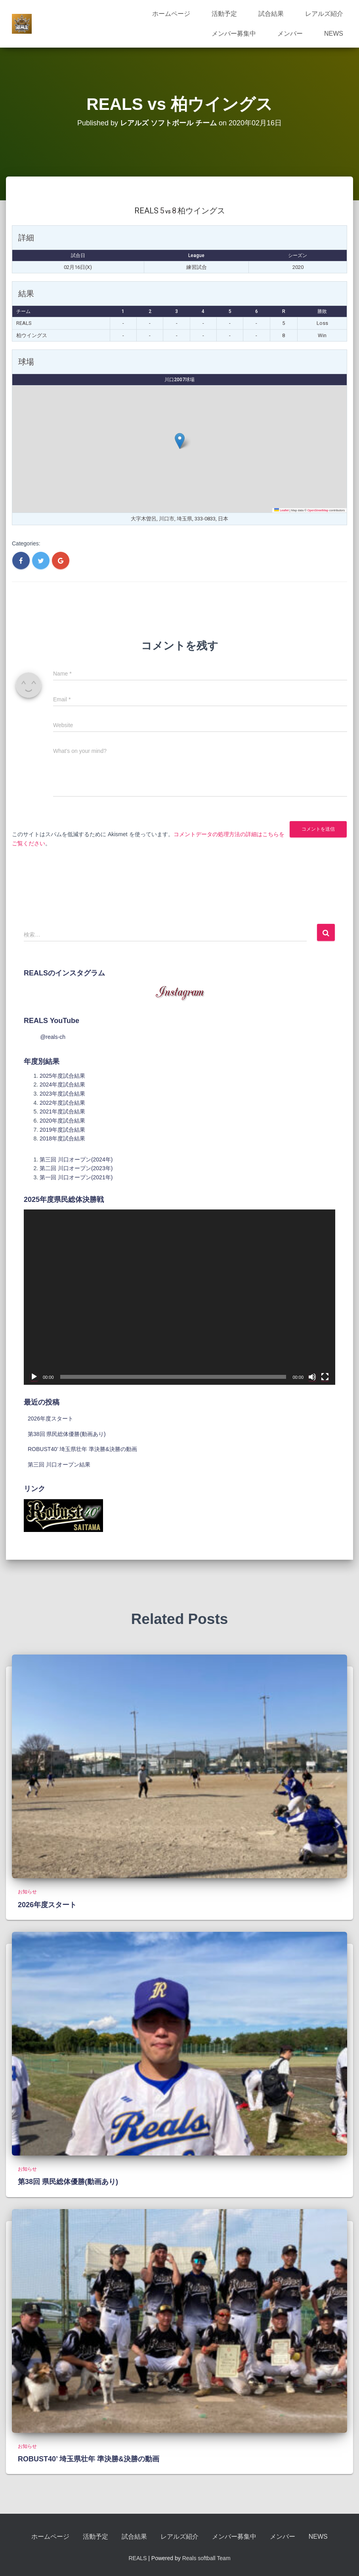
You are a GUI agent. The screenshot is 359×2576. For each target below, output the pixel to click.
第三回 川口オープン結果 (59, 1464)
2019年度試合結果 (62, 1130)
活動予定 (224, 13)
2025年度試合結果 (62, 1076)
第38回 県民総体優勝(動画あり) (67, 1434)
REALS (137, 2558)
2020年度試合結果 (62, 1120)
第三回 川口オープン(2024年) (76, 1159)
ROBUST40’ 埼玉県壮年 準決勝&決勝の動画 (82, 1449)
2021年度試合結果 (62, 1111)
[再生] (34, 1377)
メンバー (290, 33)
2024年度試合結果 (62, 1084)
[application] (179, 1297)
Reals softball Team (206, 2558)
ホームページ (171, 13)
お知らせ (27, 1892)
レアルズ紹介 (324, 13)
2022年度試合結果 (62, 1103)
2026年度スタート (50, 1418)
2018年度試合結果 (62, 1138)
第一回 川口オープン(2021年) (76, 1177)
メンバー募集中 (234, 33)
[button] (180, 441)
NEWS (333, 33)
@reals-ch (52, 1037)
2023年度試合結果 (62, 1093)
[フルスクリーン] (325, 1377)
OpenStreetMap (317, 510)
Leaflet (281, 510)
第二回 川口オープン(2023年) (76, 1168)
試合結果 (271, 13)
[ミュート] (312, 1377)
